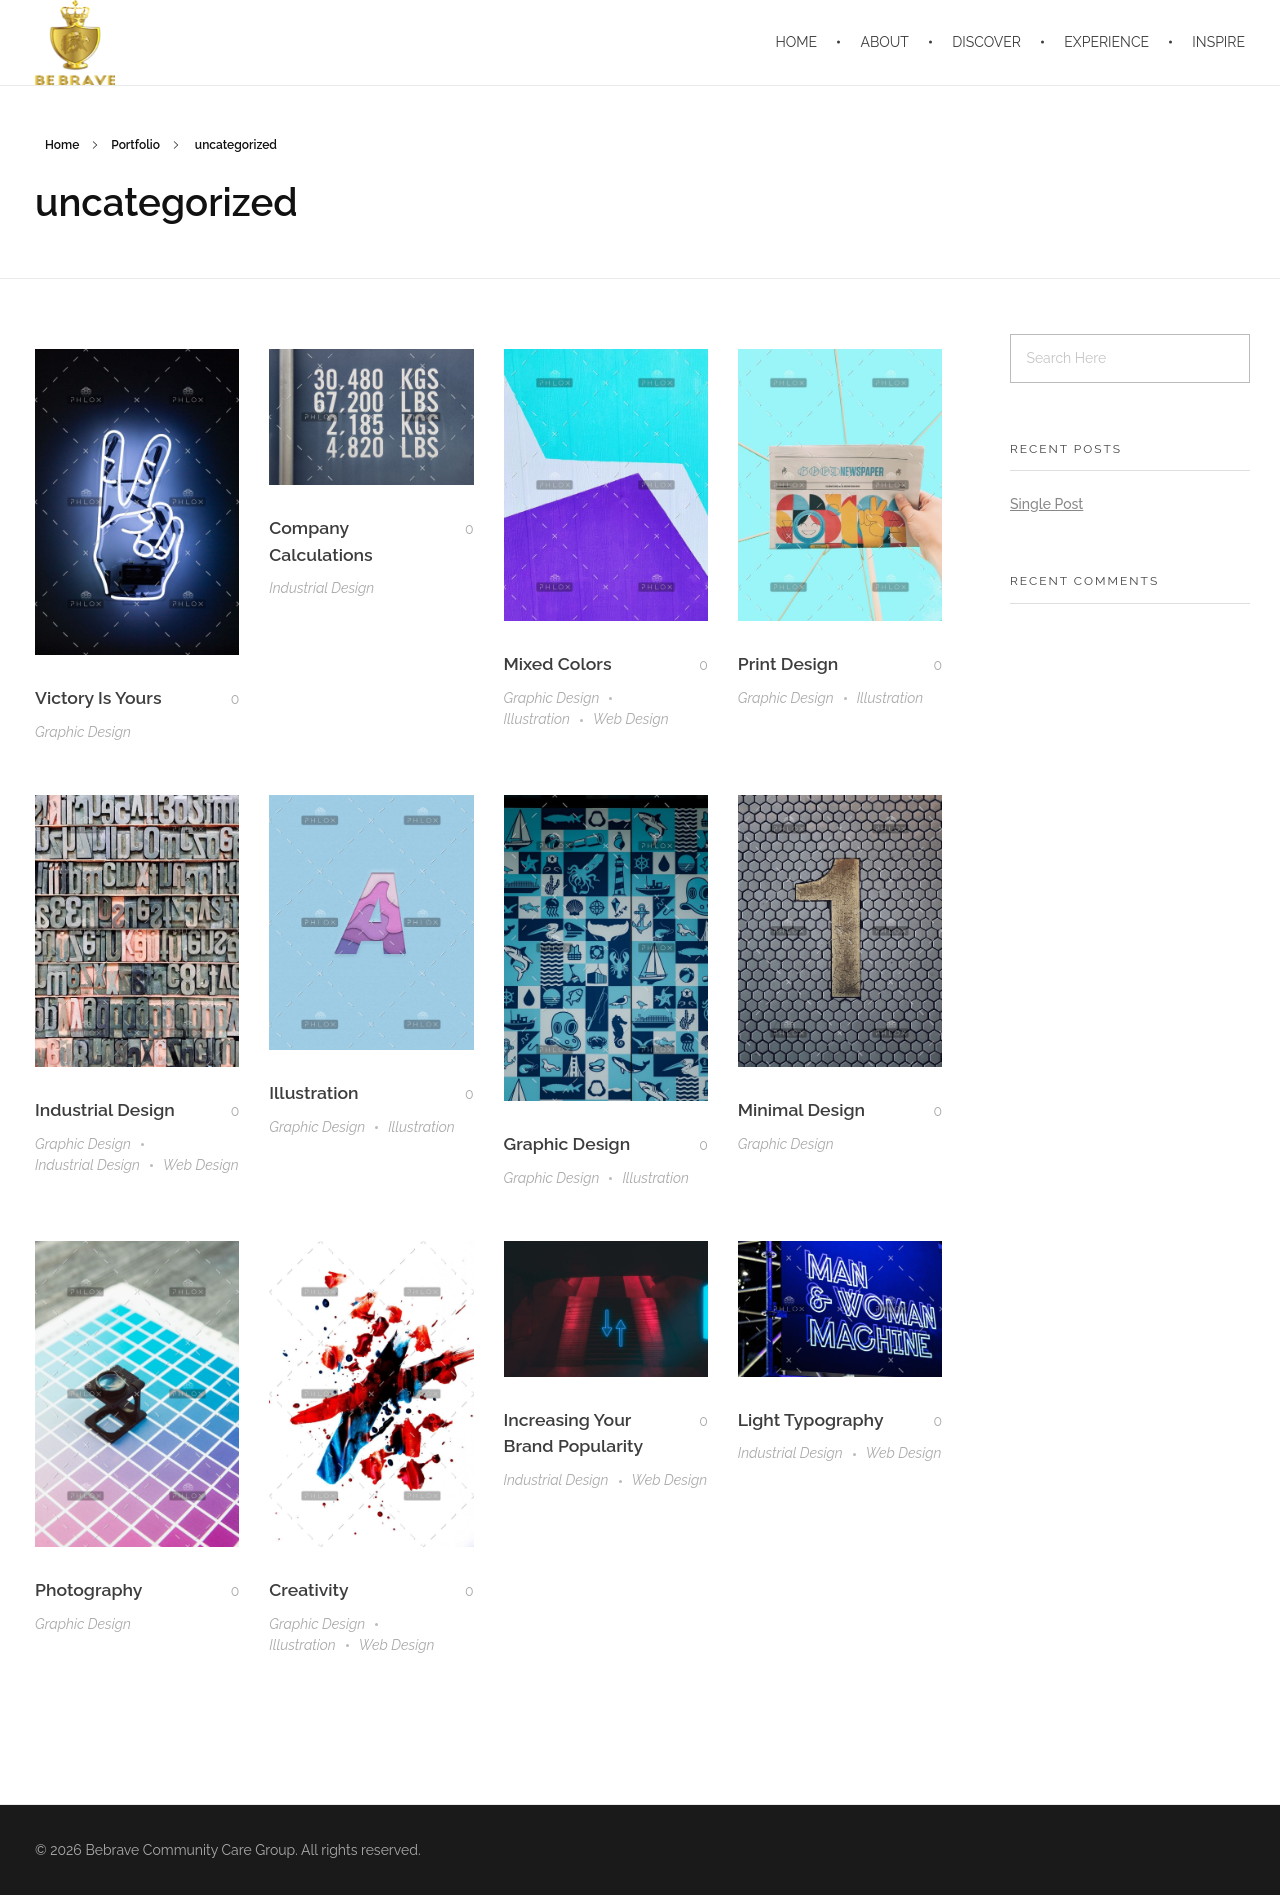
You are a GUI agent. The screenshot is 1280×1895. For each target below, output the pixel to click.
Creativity (308, 1589)
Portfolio (135, 145)
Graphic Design (83, 732)
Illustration (537, 719)
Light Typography (811, 1419)
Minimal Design (801, 1109)
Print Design (788, 663)
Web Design (631, 719)
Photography (88, 1589)
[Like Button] (220, 699)
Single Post (1046, 504)
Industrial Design (321, 588)
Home (62, 145)
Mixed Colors (558, 663)
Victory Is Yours (98, 697)
